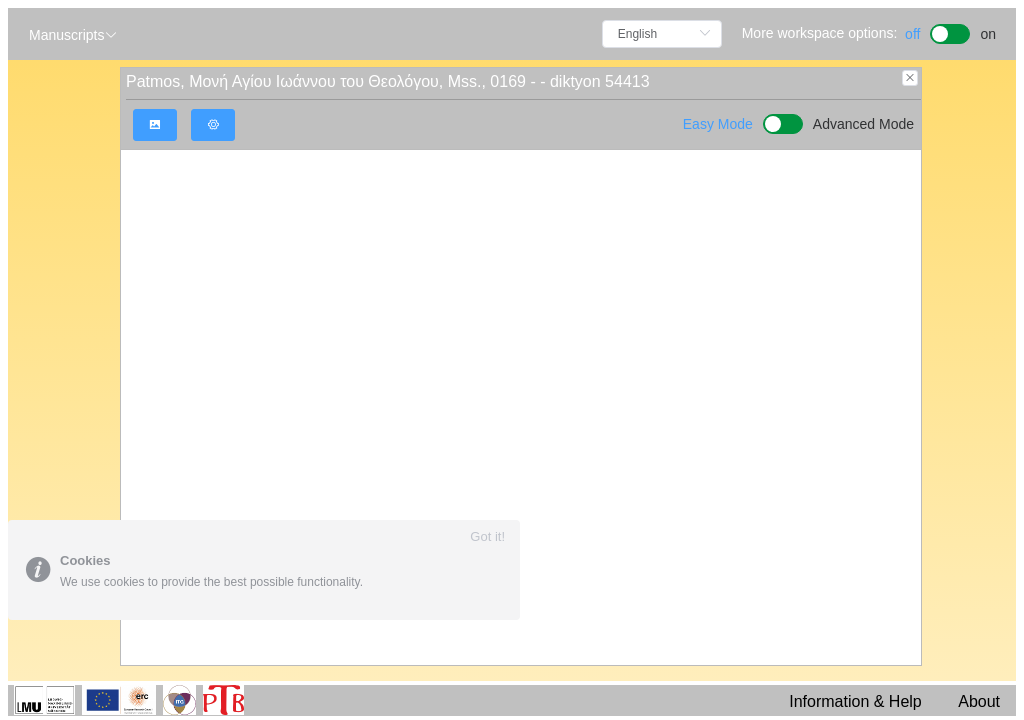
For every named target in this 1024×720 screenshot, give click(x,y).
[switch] (950, 31)
